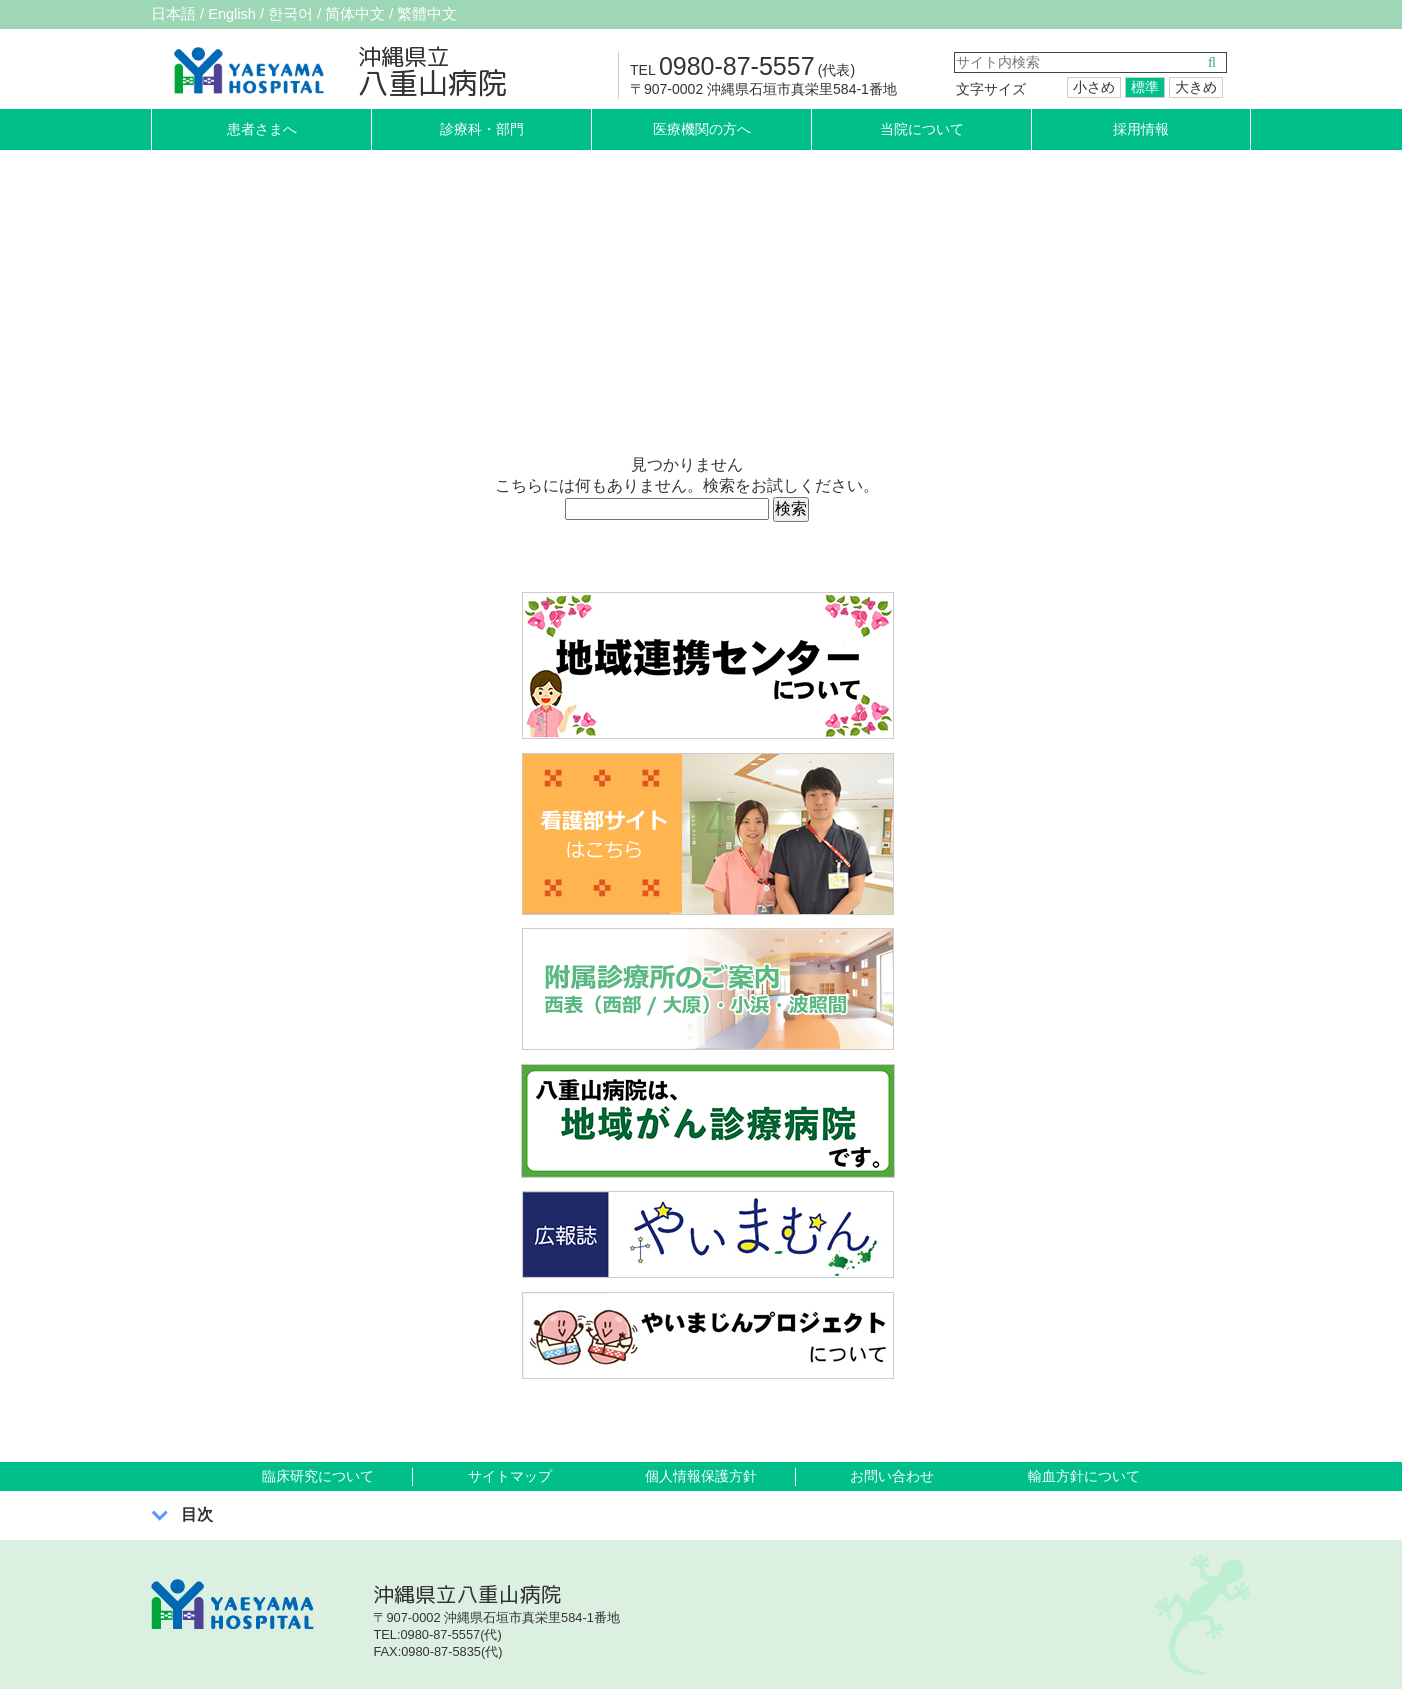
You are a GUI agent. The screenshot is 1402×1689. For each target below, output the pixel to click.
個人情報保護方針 (701, 1476)
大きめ (1196, 87)
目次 (197, 1514)
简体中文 (372, 14)
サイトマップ (510, 1476)
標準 (1145, 87)
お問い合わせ (892, 1476)
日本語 (175, 14)
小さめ (1094, 87)
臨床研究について (318, 1476)
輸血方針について (1084, 1476)
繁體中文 (449, 14)
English (238, 14)
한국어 (302, 14)
